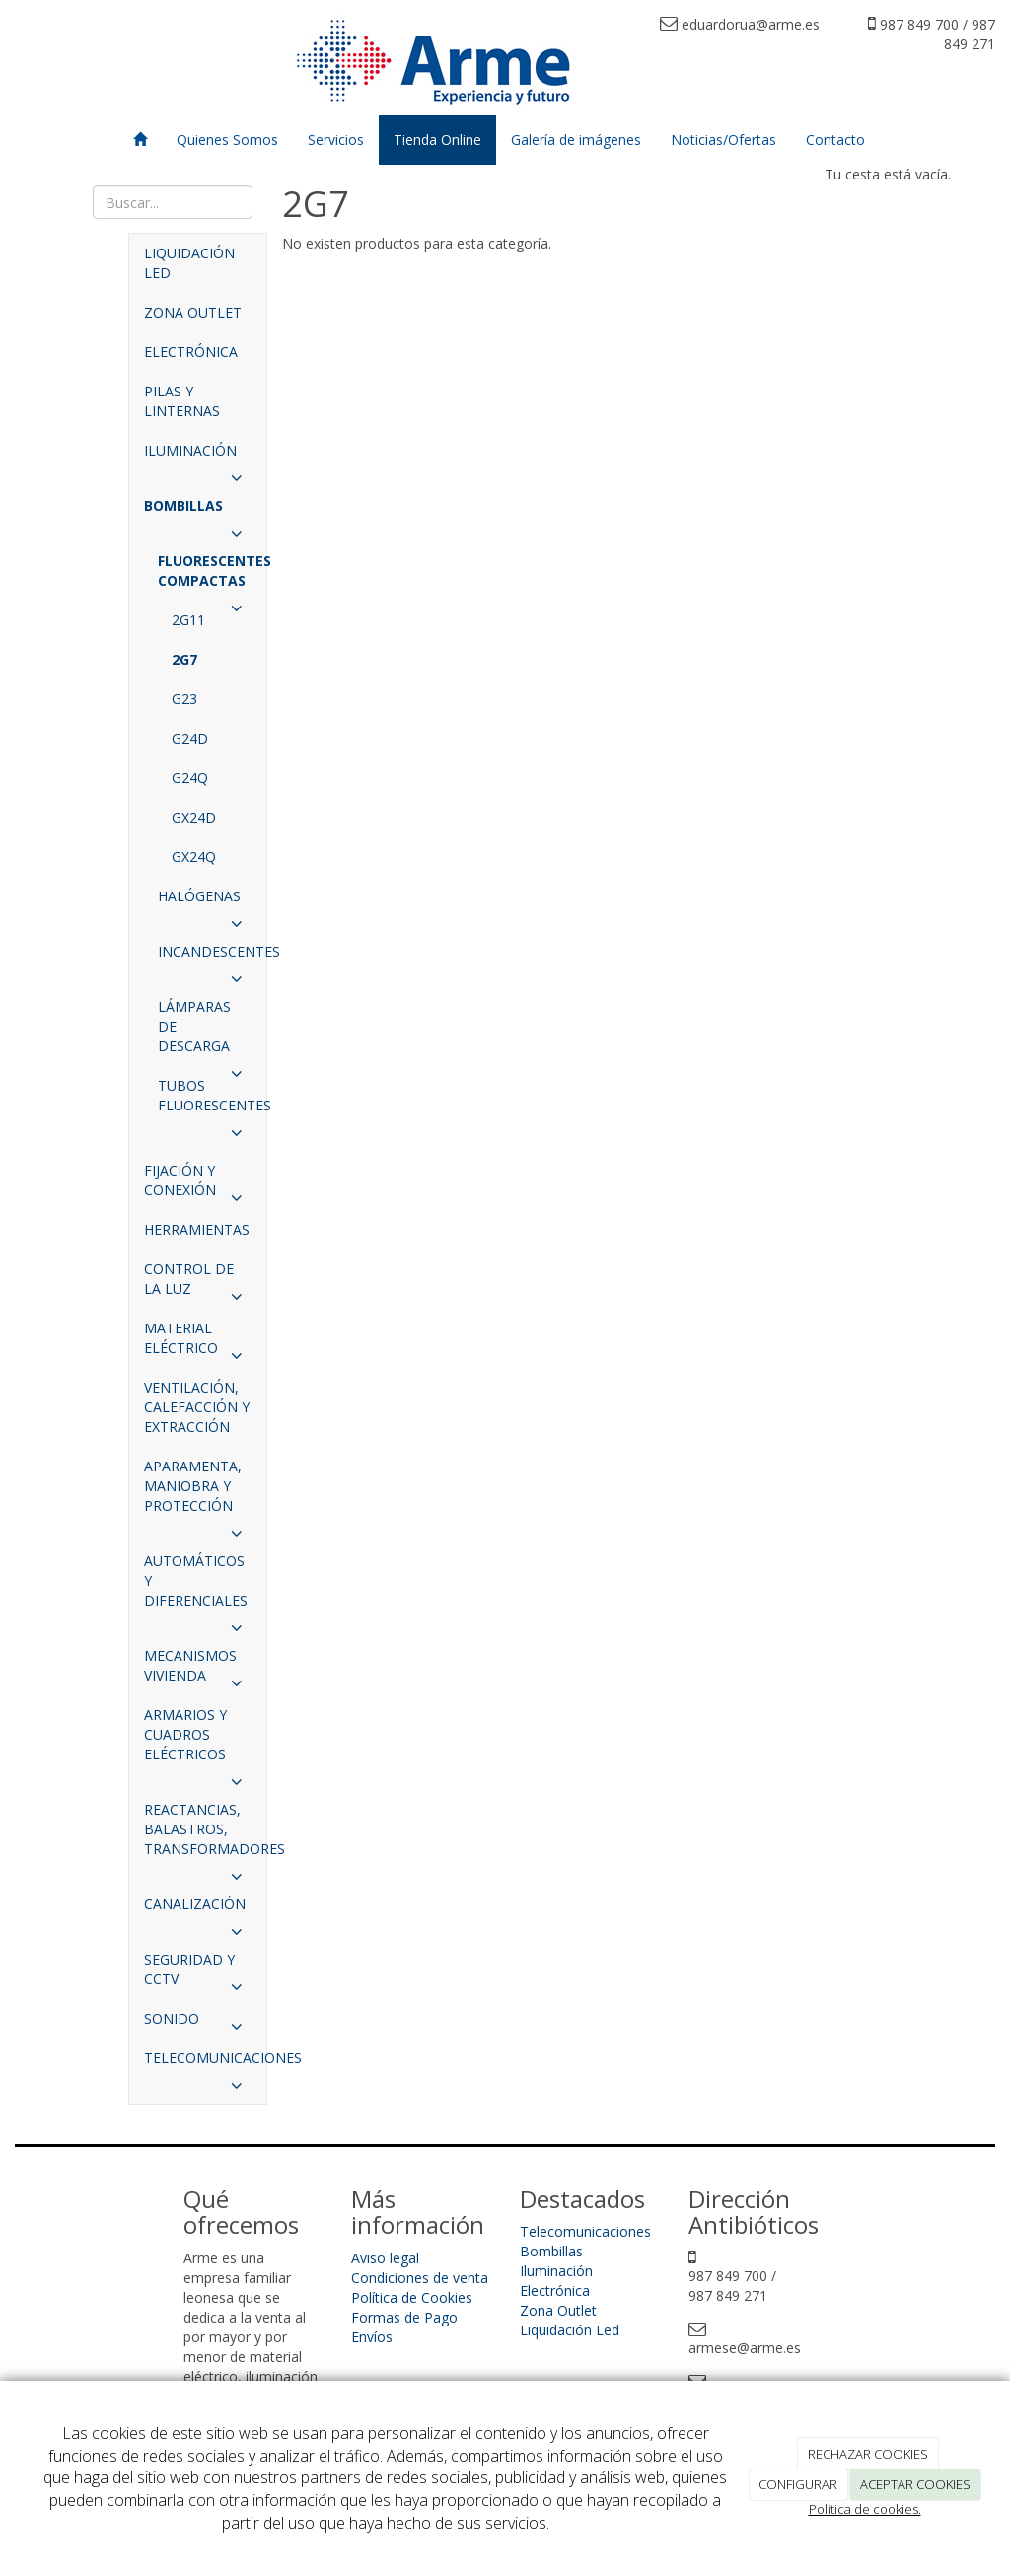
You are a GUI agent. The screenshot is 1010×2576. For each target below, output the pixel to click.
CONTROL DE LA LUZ (198, 1284)
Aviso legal (385, 2258)
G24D (190, 738)
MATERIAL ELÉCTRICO (198, 1343)
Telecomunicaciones (585, 2231)
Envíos (372, 2336)
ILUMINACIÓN (198, 455)
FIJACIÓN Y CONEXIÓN (198, 1185)
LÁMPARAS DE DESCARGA (205, 1031)
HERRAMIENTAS (197, 1229)
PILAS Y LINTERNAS (182, 401)
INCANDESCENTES (212, 956)
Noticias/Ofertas (723, 139)
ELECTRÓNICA (191, 351)
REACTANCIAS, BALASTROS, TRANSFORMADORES (205, 1834)
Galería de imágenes (576, 139)
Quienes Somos (227, 139)
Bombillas (551, 2251)
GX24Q (194, 856)
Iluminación (556, 2270)
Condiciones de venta (419, 2277)
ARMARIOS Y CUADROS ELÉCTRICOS (198, 1739)
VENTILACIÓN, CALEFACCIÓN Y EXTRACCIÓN (197, 1407)
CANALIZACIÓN (198, 1909)
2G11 (188, 619)
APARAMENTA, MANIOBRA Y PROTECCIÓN (198, 1491)
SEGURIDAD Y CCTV (198, 1974)
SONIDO (198, 2024)
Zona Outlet (558, 2310)
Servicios (336, 139)
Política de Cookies (411, 2297)
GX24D (194, 817)
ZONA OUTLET (193, 312)
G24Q (190, 777)
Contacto (835, 139)
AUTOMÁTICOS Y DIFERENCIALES (198, 1585)
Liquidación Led (569, 2330)
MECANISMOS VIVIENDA (198, 1670)
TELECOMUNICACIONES (205, 2063)
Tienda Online (437, 139)
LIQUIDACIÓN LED (189, 263)
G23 (184, 698)
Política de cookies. (865, 2509)
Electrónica (555, 2290)
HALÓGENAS (205, 901)
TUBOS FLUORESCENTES (212, 1100)
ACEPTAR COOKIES (915, 2484)
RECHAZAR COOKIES (868, 2454)
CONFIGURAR (797, 2484)
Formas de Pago (404, 2317)
